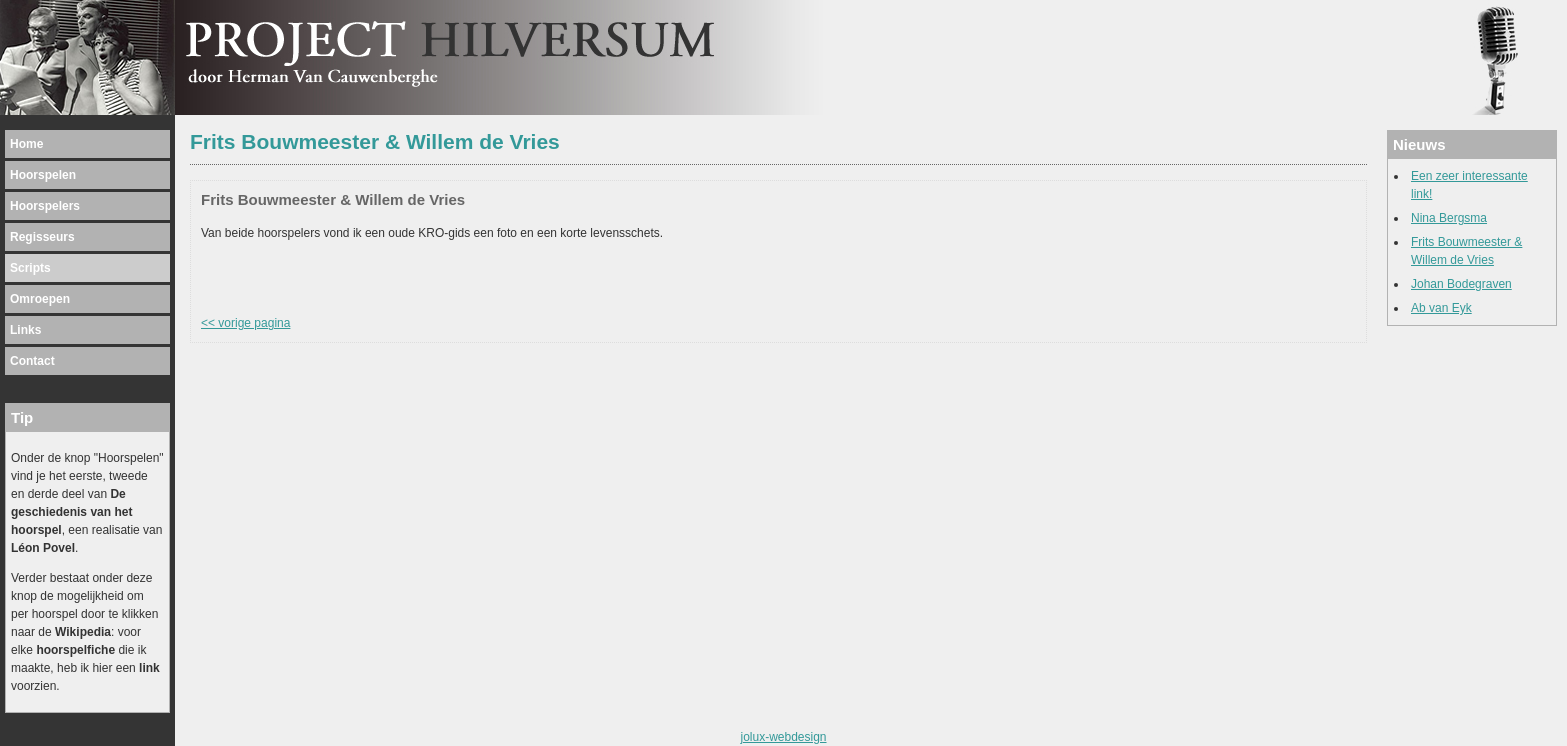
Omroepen (40, 299)
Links (25, 330)
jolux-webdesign (783, 737)
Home (26, 144)
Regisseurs (42, 237)
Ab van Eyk (1441, 308)
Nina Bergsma (1449, 218)
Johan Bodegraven (1461, 284)
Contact (32, 361)
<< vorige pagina (245, 323)
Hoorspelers (45, 206)
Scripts (30, 268)
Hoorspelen (43, 175)
